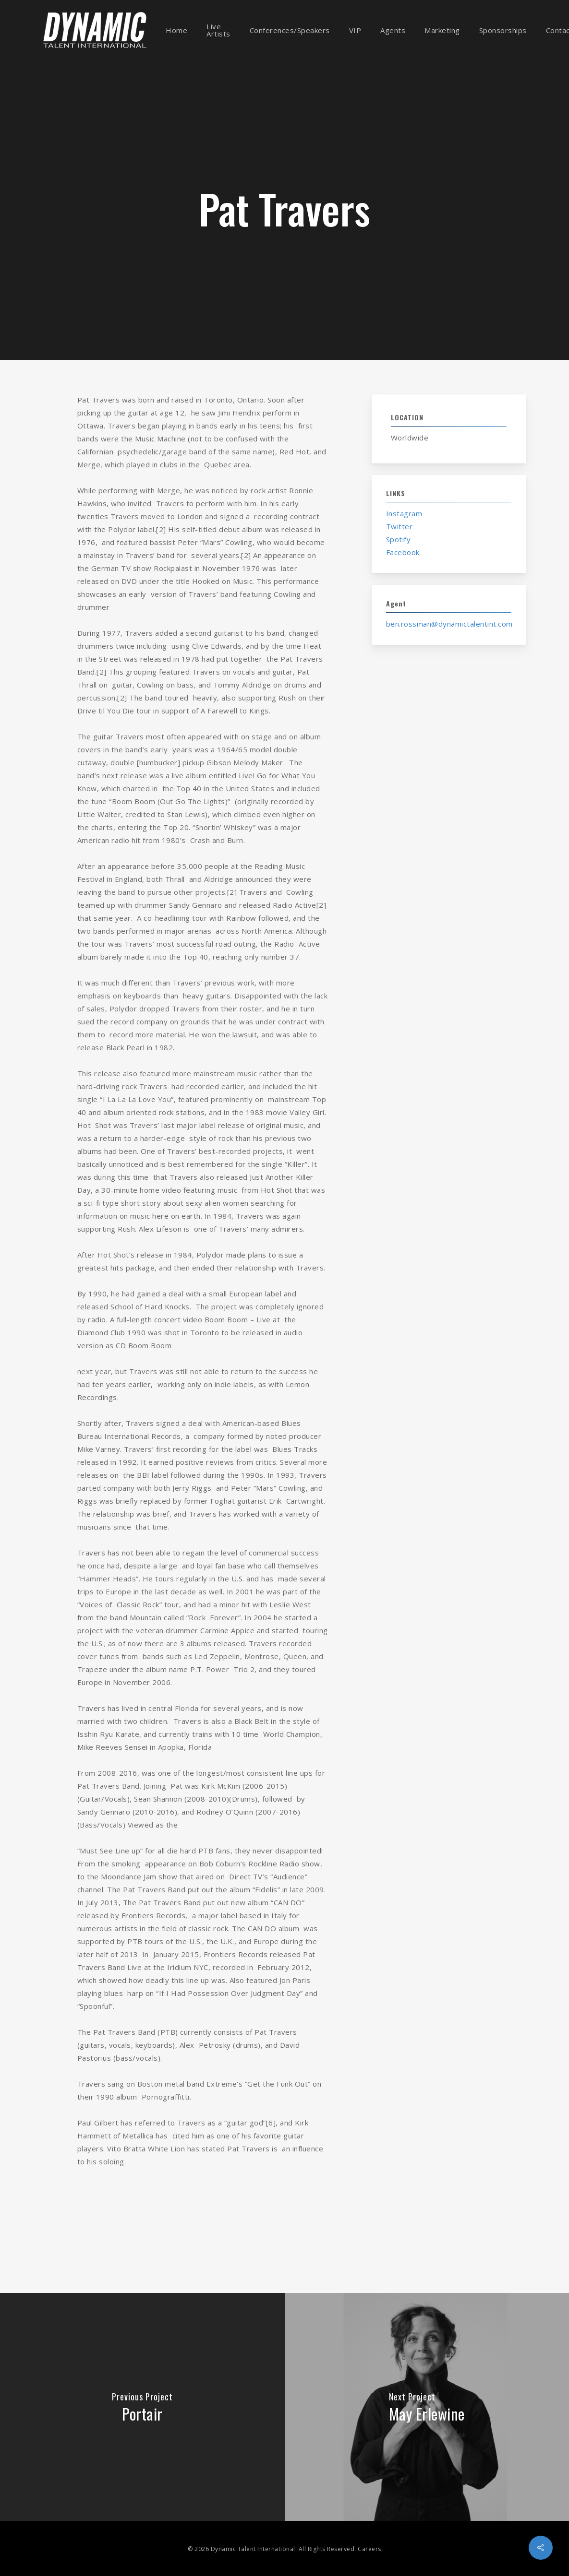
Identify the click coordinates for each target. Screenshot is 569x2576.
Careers (369, 2549)
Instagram (404, 513)
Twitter (399, 526)
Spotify (398, 539)
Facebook (403, 552)
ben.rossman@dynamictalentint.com (449, 624)
